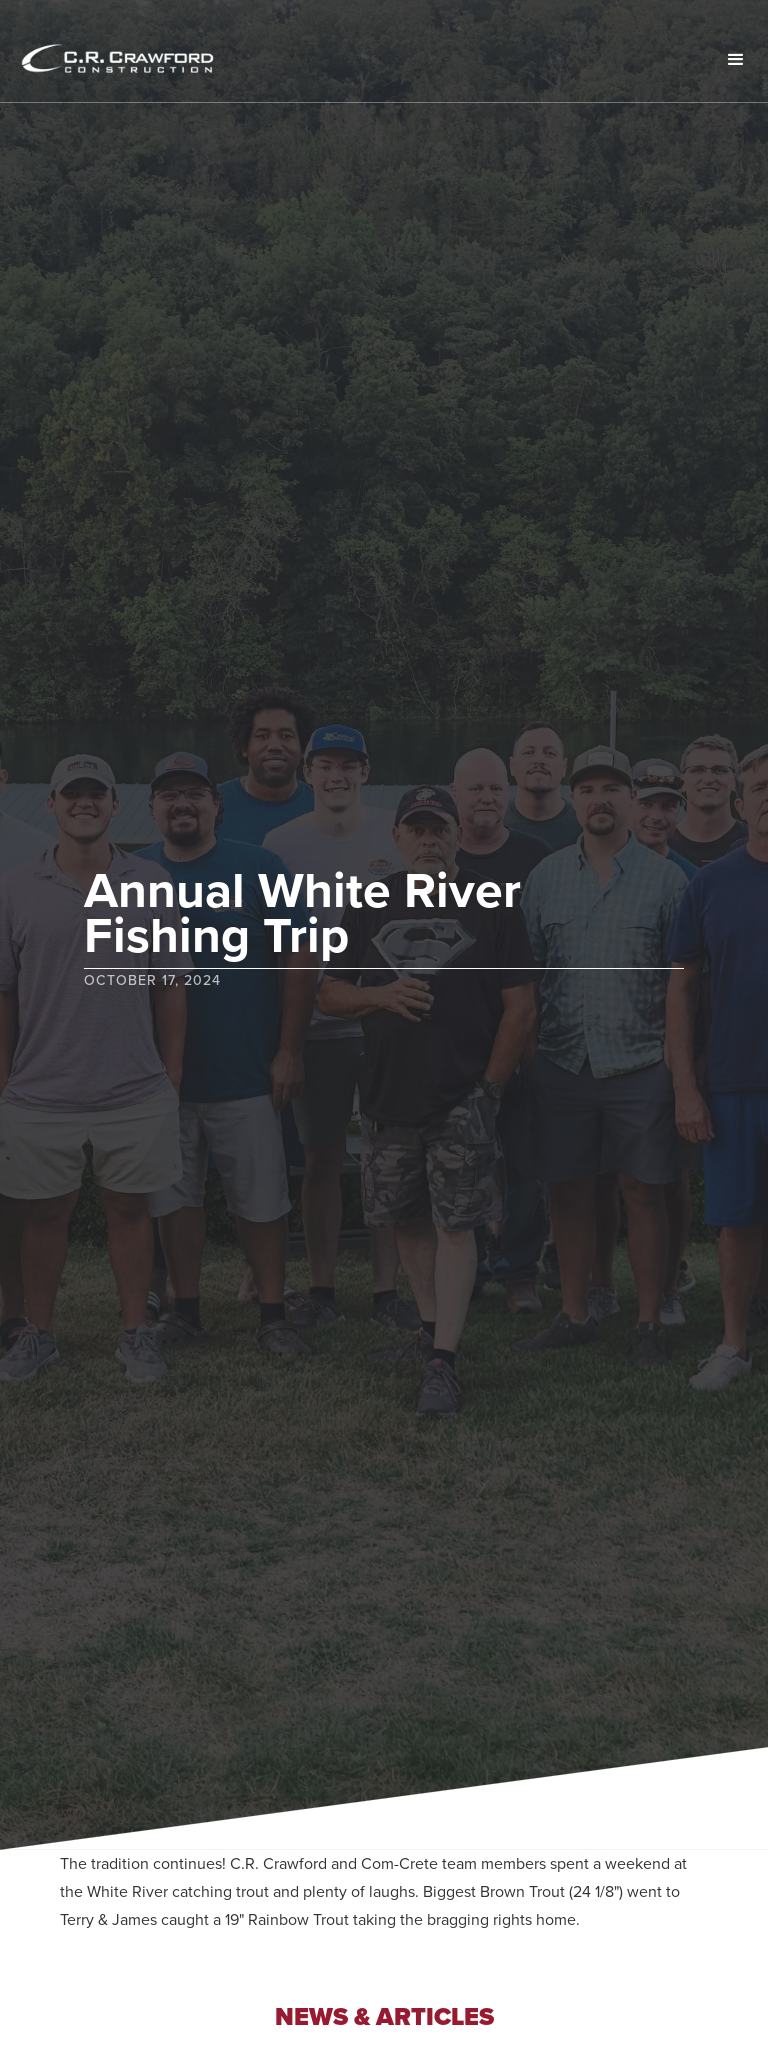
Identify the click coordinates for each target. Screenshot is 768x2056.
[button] (736, 60)
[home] (145, 60)
